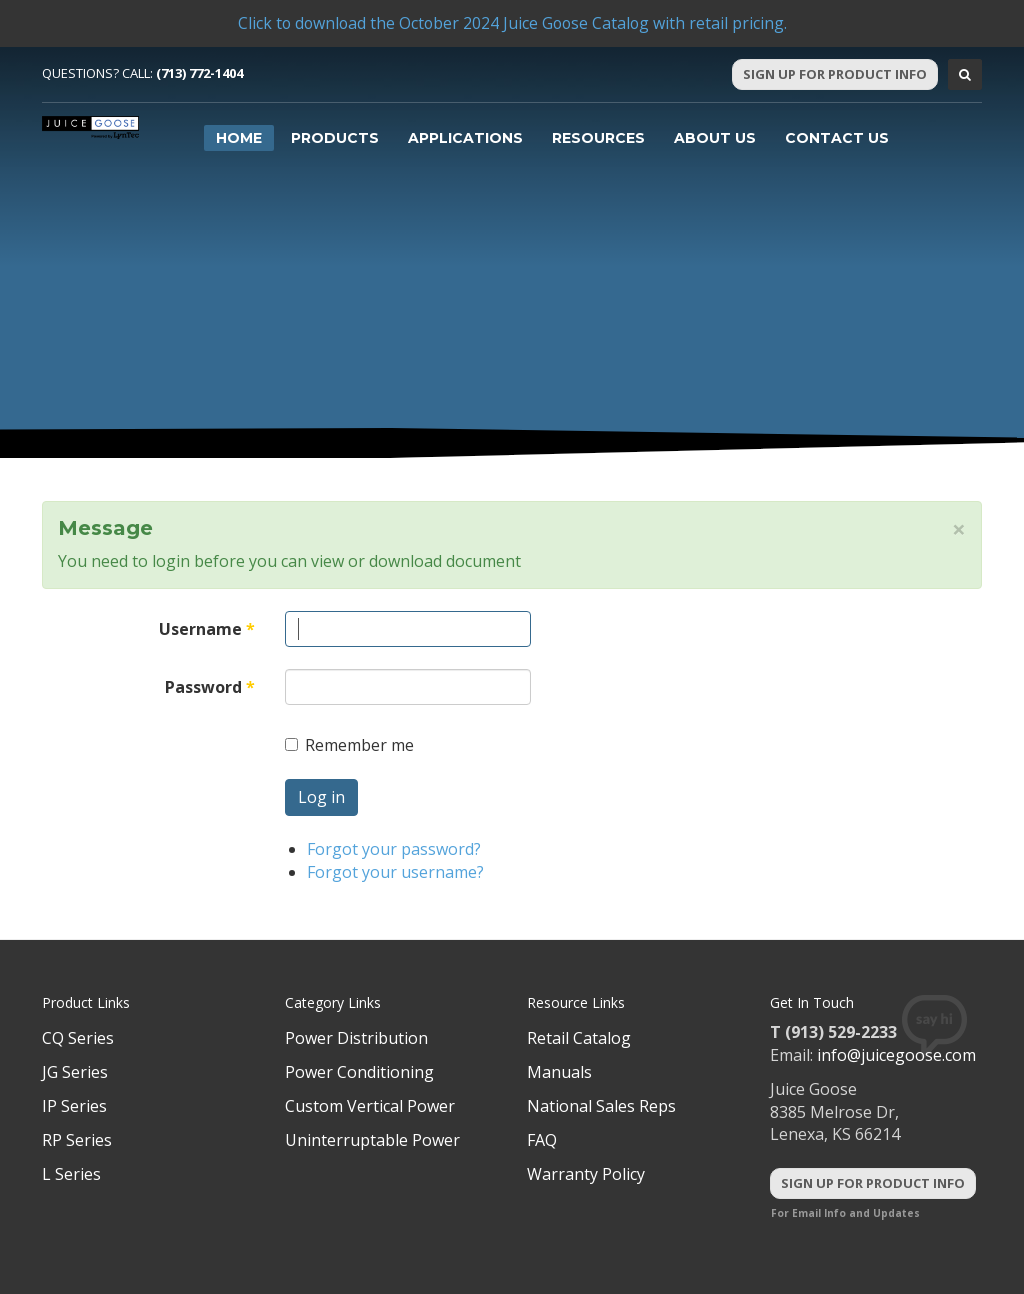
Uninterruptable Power (372, 1140)
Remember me (349, 745)
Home (239, 138)
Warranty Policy (586, 1174)
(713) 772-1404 (199, 73)
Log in (321, 797)
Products (335, 138)
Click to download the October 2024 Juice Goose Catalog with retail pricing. (512, 23)
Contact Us (837, 138)
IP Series (74, 1106)
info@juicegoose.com (896, 1055)
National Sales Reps (601, 1106)
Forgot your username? (395, 872)
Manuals (559, 1072)
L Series (71, 1174)
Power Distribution (356, 1038)
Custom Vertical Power (370, 1106)
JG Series (75, 1072)
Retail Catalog (579, 1038)
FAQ (542, 1140)
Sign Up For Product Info (835, 74)
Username (207, 629)
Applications (465, 138)
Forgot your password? (394, 849)
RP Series (77, 1140)
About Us (715, 138)
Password (210, 687)
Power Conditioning (359, 1072)
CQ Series (78, 1038)
